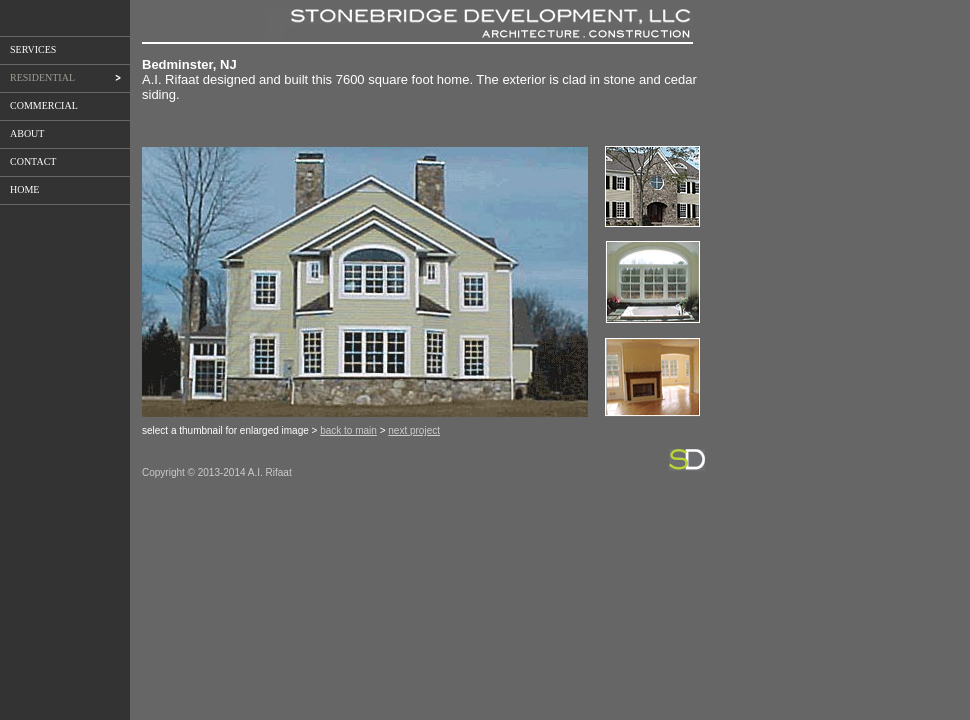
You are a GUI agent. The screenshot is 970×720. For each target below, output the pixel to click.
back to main (348, 430)
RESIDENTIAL (61, 78)
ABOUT (27, 133)
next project (414, 430)
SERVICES (33, 49)
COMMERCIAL (44, 105)
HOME (24, 189)
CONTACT (33, 161)
